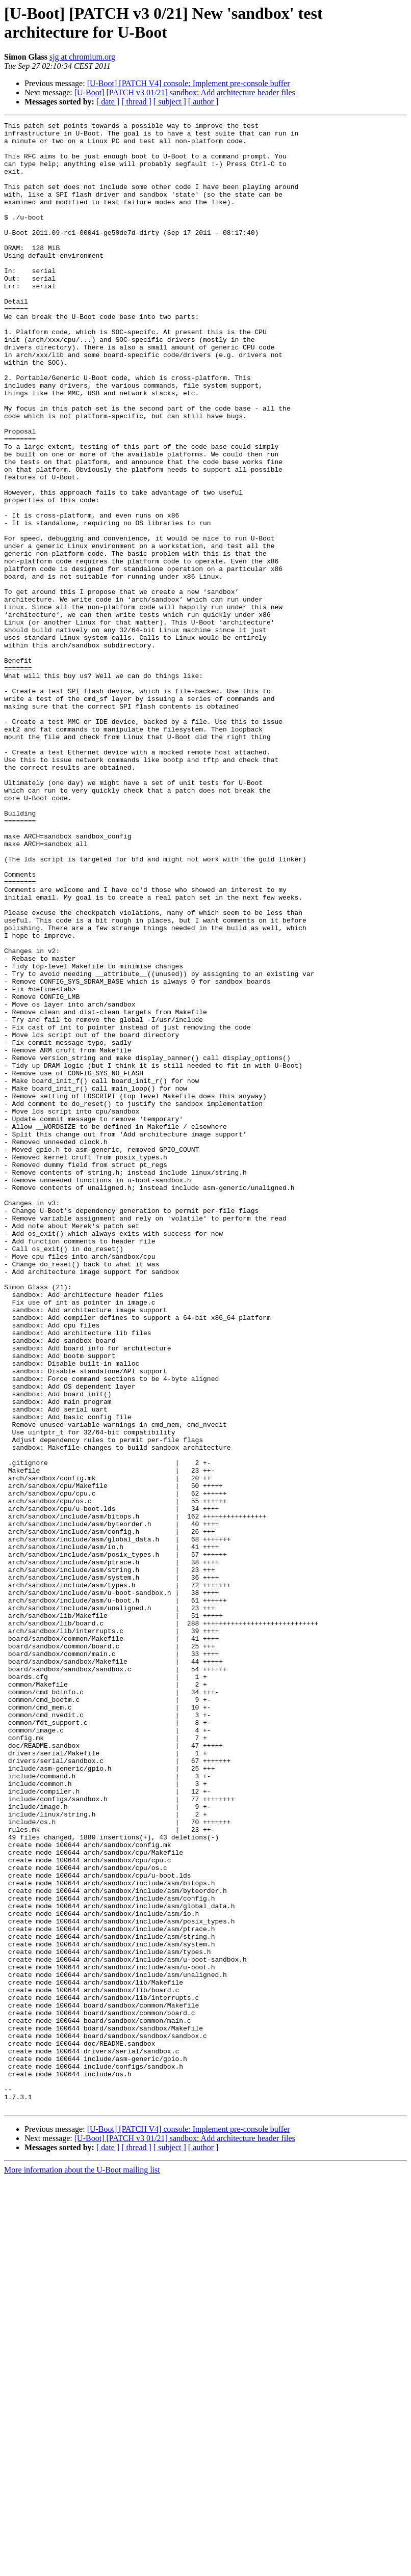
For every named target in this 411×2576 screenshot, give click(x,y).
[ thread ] (136, 101)
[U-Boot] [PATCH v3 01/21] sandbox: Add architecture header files (184, 92)
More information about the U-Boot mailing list (82, 2567)
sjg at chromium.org (82, 56)
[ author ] (203, 101)
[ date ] (107, 101)
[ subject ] (169, 101)
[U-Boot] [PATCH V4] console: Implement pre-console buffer (188, 83)
